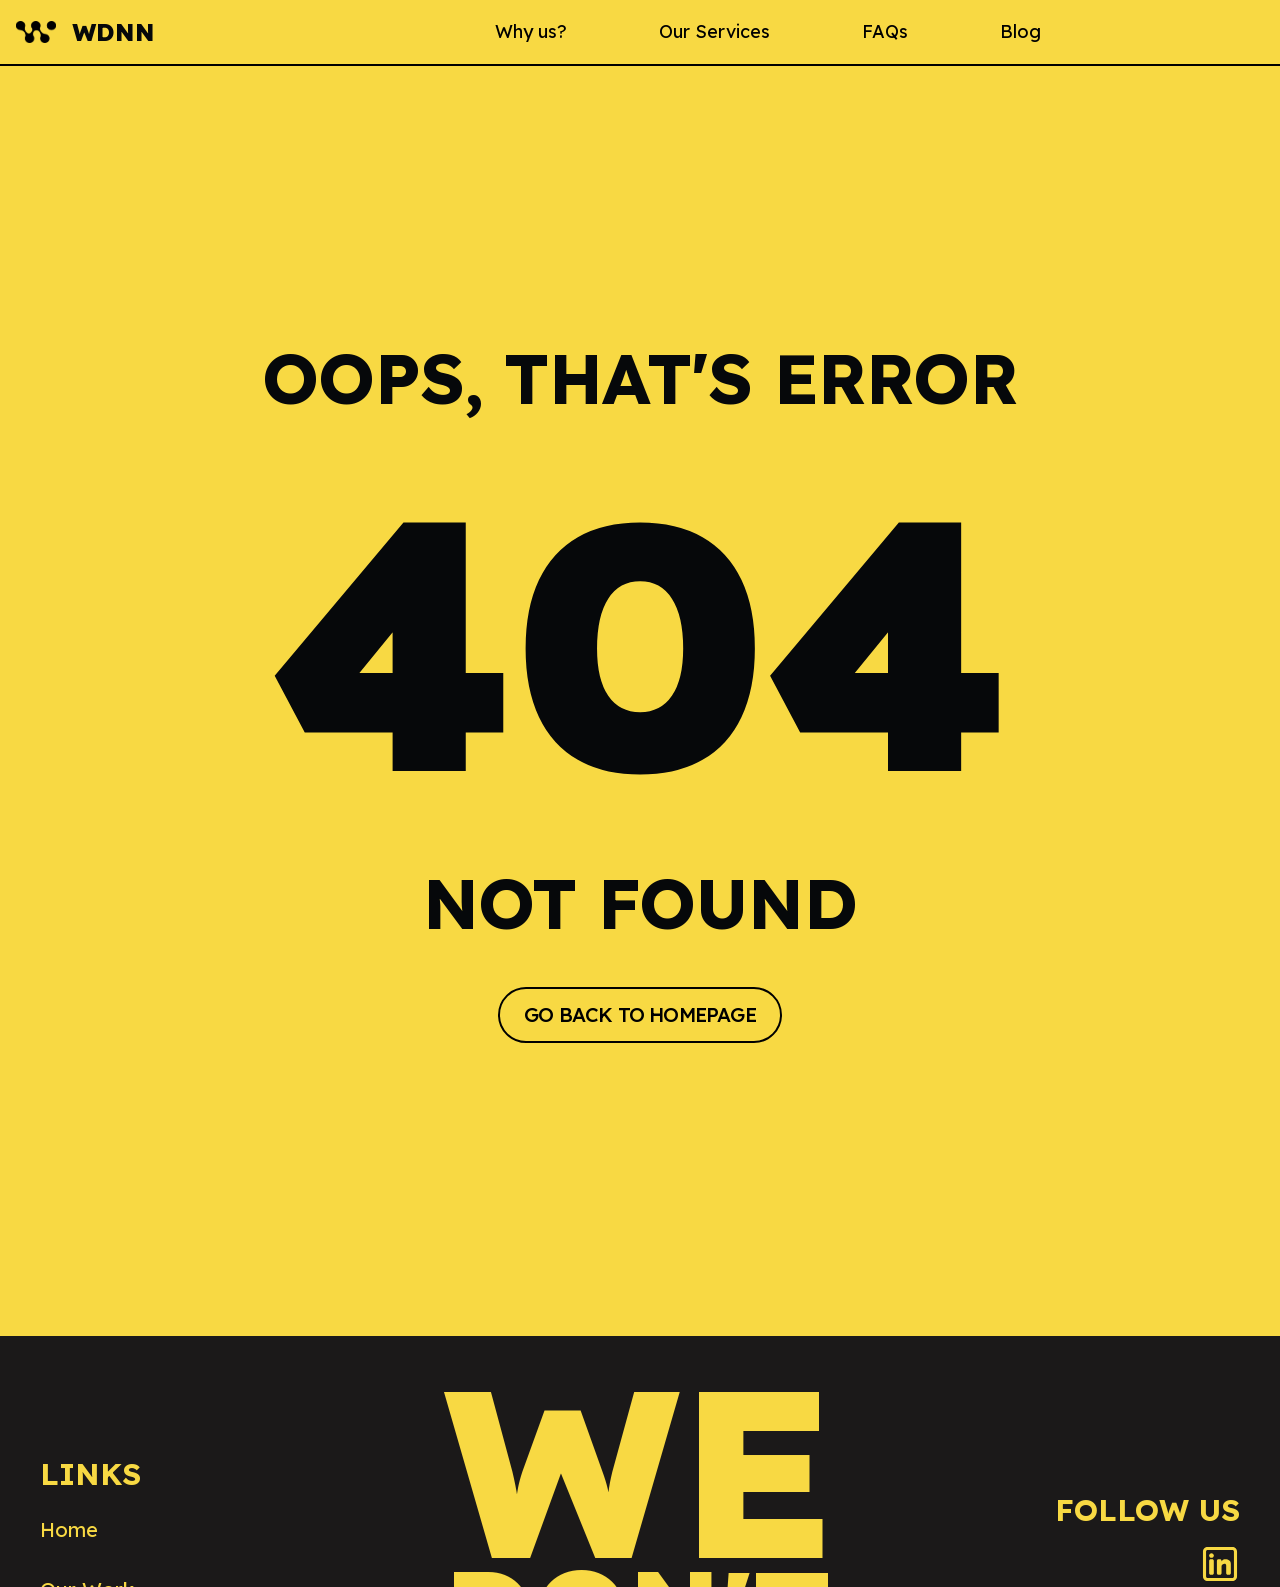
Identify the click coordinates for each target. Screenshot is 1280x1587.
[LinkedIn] (1220, 1564)
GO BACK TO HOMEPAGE (640, 1014)
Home (69, 1529)
